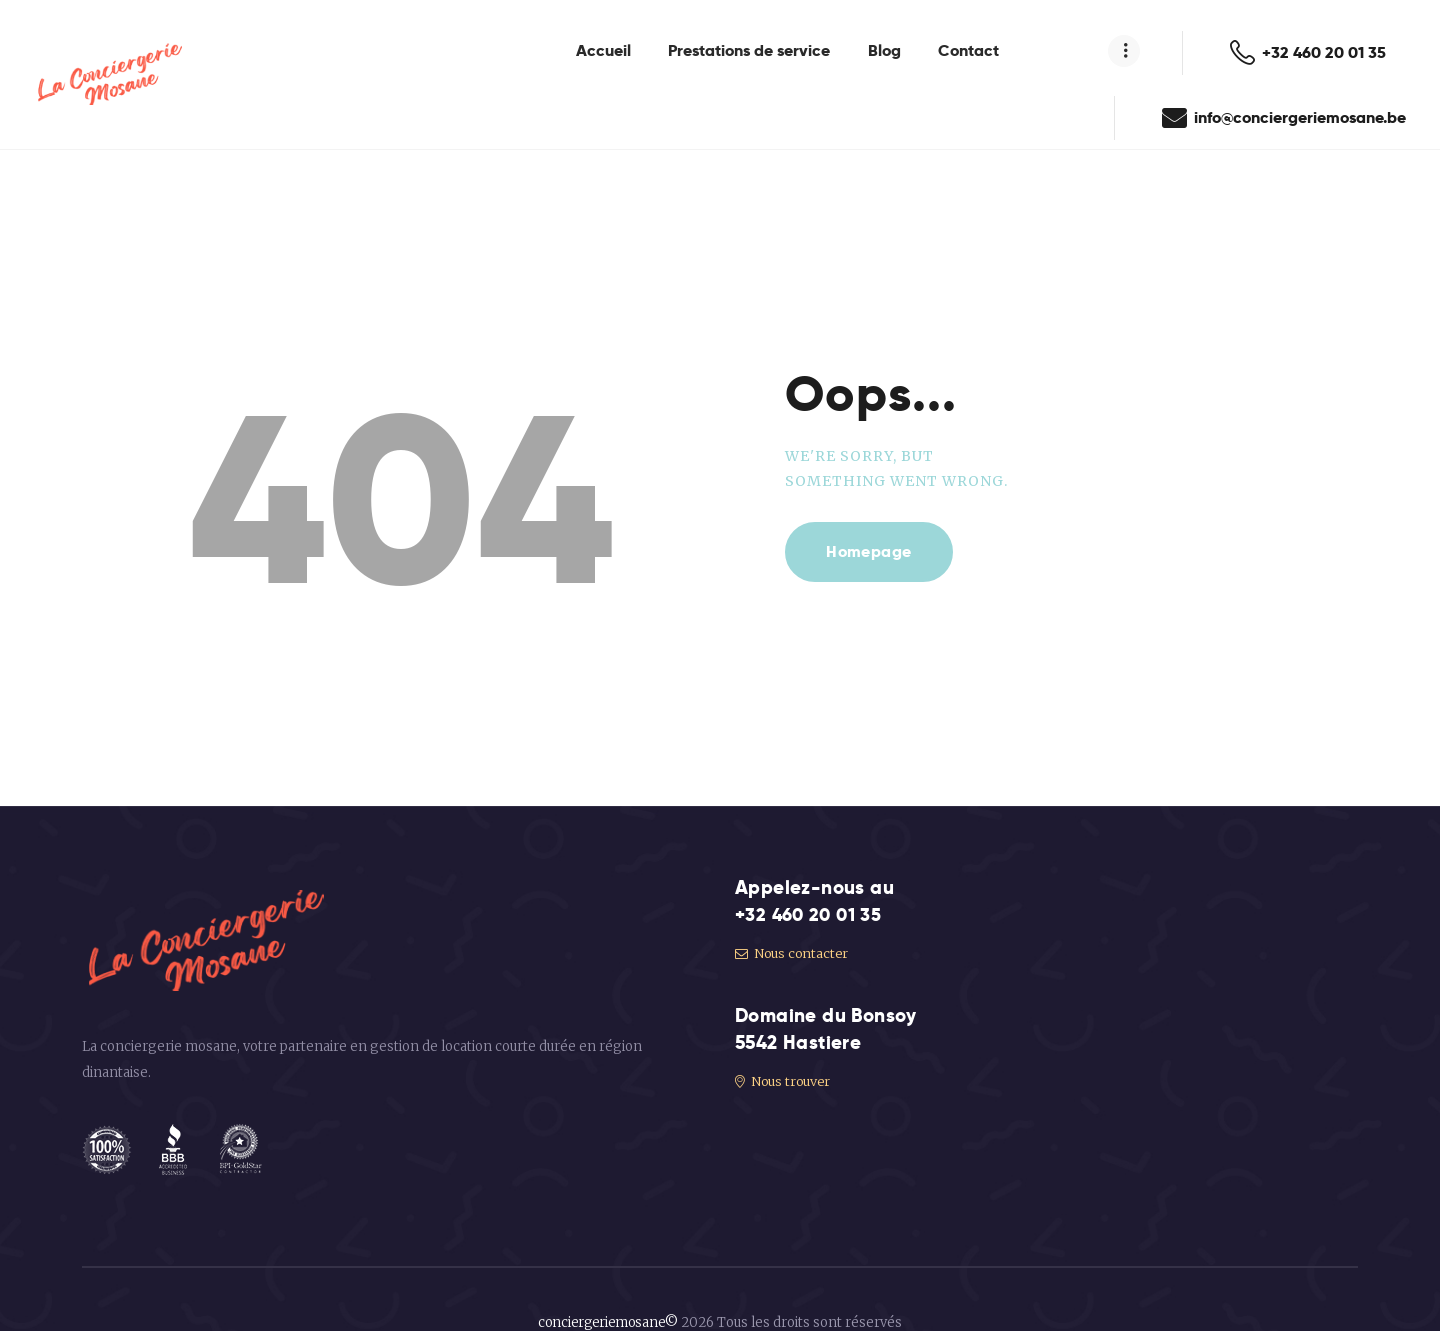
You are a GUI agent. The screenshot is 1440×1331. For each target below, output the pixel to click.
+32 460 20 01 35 (811, 881)
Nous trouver (784, 1047)
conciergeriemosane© (608, 1289)
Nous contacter (793, 920)
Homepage (869, 518)
